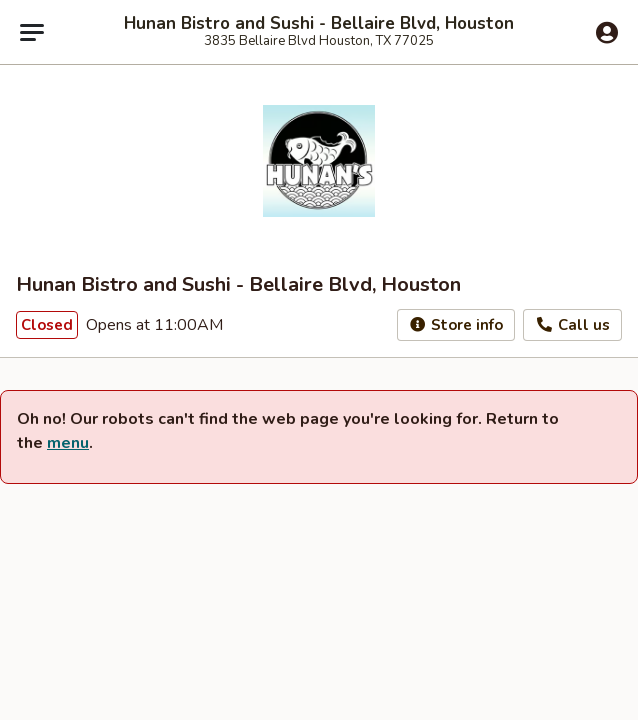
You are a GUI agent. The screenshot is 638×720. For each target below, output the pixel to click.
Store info (456, 325)
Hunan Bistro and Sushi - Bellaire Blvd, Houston (319, 24)
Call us (572, 325)
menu (68, 443)
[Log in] (607, 33)
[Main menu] (32, 32)
